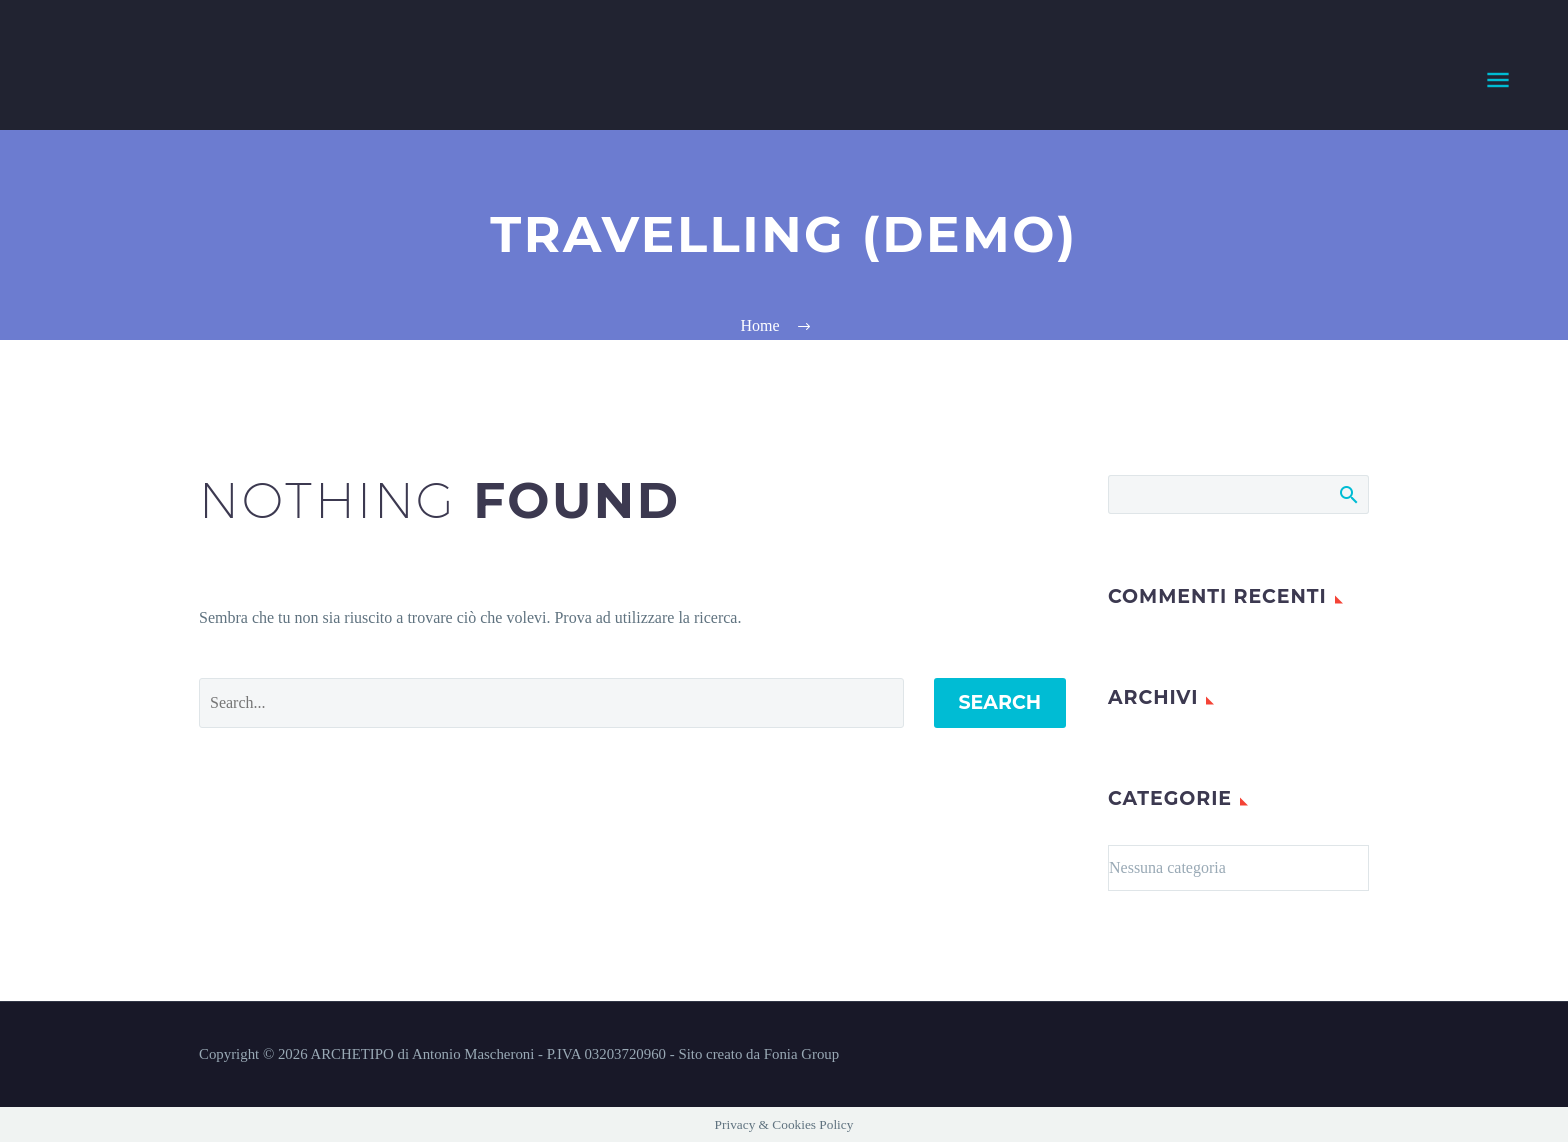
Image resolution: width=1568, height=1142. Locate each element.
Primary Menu (1498, 80)
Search (1000, 702)
